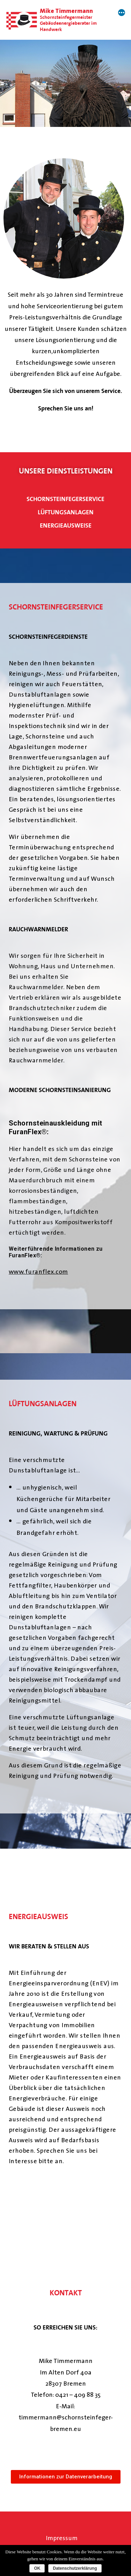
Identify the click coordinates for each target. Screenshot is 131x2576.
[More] (121, 13)
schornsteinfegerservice (65, 499)
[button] (66, 2477)
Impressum (62, 2538)
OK (37, 2568)
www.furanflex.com (38, 1271)
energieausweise (66, 526)
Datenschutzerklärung (75, 2568)
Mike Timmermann (66, 11)
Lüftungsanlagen (66, 513)
